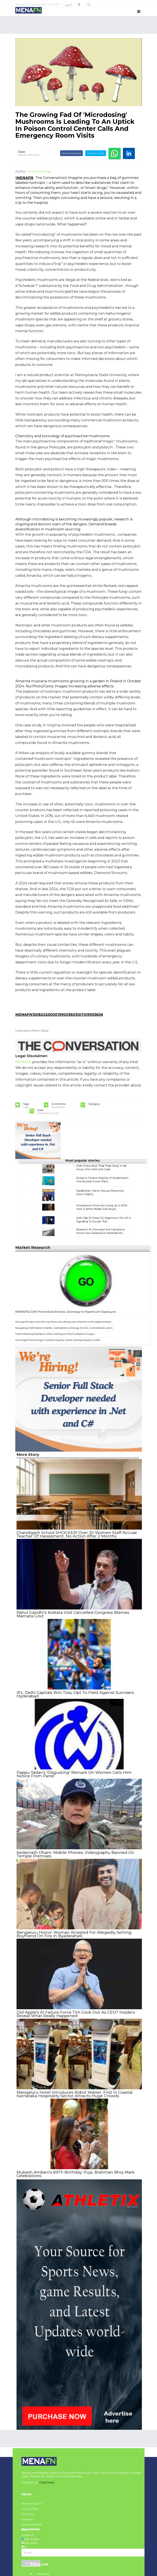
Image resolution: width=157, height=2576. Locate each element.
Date (21, 158)
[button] (79, 4)
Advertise (27, 2525)
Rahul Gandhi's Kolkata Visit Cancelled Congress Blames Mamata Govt (73, 1620)
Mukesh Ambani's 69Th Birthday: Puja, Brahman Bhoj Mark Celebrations (76, 2180)
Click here (46, 2488)
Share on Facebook (71, 160)
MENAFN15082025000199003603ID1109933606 (59, 1021)
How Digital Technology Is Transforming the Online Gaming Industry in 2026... (58, 1346)
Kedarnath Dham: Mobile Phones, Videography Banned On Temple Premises (75, 1860)
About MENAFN (31, 2530)
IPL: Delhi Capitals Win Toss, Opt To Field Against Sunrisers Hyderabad (75, 1701)
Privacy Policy (30, 2515)
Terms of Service (31, 2509)
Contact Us (28, 2520)
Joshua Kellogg (39, 178)
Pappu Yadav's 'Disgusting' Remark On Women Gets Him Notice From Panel (74, 1780)
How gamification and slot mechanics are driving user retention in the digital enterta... (64, 1328)
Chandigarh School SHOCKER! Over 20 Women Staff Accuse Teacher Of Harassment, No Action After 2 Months (77, 1541)
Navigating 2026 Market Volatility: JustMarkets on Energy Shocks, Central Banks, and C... (64, 1334)
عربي (68, 4)
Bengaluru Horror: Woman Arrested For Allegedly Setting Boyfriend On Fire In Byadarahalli (74, 1940)
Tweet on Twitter (95, 160)
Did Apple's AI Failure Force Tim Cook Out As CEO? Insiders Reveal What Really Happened (76, 2020)
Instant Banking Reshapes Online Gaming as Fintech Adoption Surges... (55, 1340)
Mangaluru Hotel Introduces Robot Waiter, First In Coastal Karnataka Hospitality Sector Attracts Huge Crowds (75, 2100)
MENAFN (24, 184)
